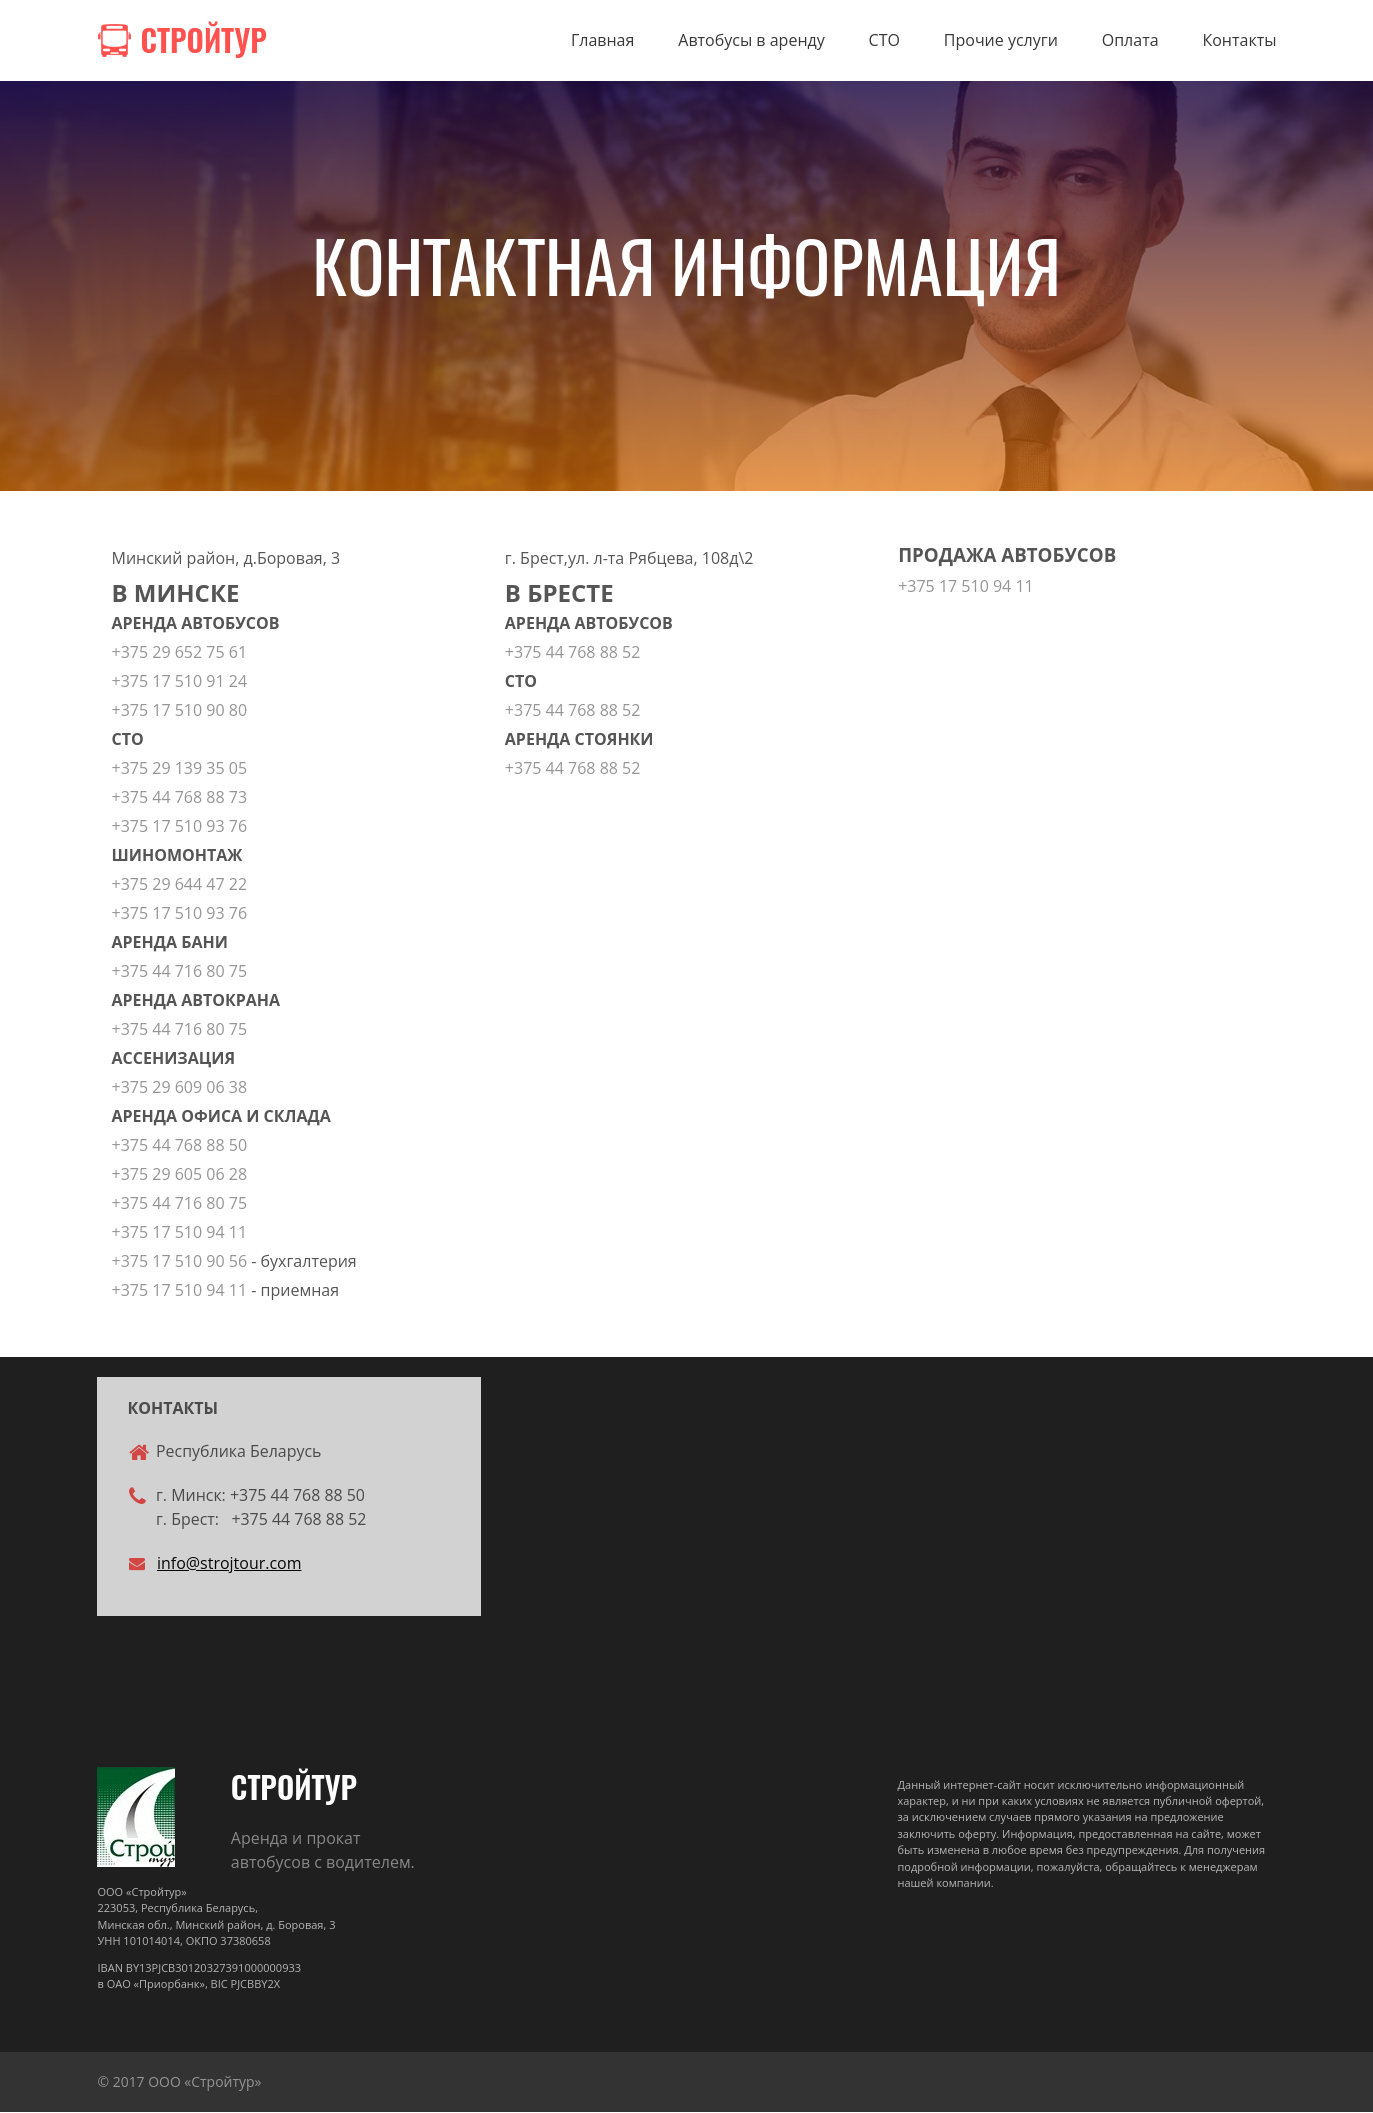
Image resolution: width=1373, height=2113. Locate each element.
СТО (884, 40)
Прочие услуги (1001, 40)
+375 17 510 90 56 (180, 1262)
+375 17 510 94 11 (180, 1233)
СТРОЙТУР (294, 1787)
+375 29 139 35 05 (180, 769)
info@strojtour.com (229, 1566)
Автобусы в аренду (751, 40)
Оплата (1130, 40)
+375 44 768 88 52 (573, 653)
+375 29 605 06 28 (180, 1175)
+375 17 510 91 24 (180, 682)
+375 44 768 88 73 (180, 798)
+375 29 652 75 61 (180, 653)
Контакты (1239, 40)
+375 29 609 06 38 (180, 1088)
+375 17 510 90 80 (182, 711)
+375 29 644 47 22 (180, 885)
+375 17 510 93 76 (182, 827)
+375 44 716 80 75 (180, 972)
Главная (602, 40)
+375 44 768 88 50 (180, 1146)
